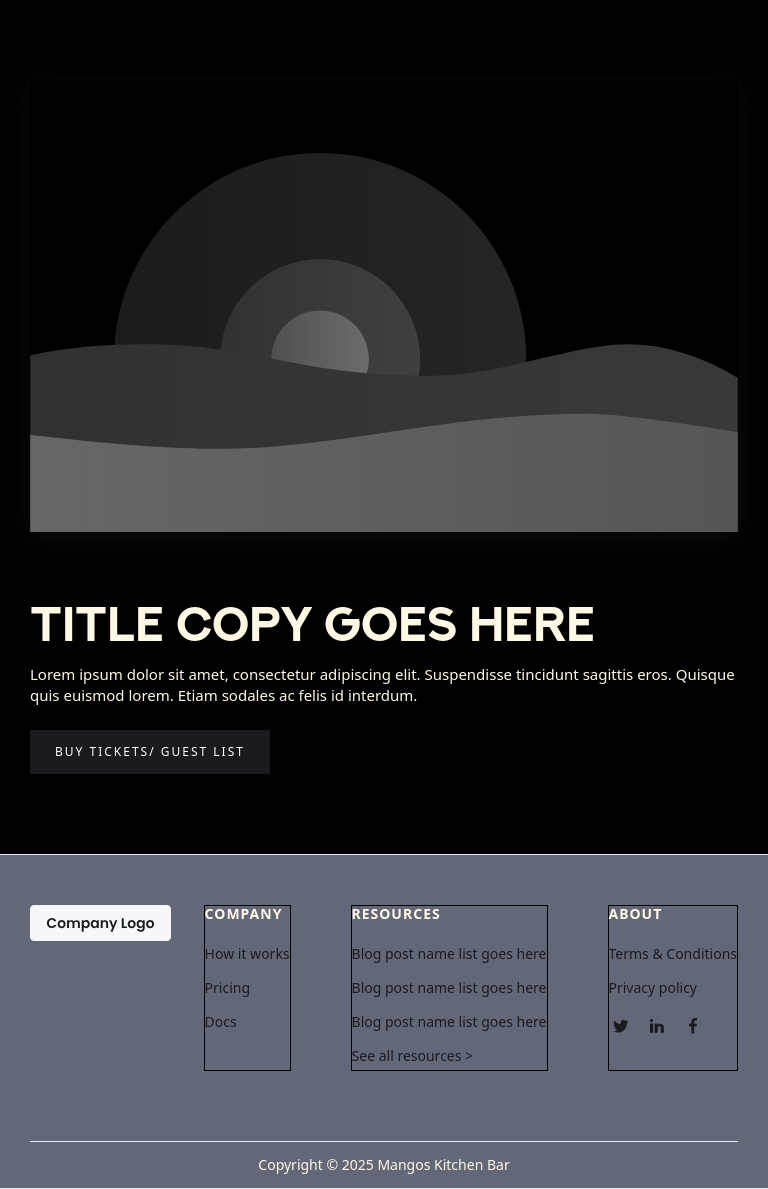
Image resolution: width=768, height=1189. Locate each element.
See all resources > (413, 1056)
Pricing (227, 988)
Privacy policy (653, 988)
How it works (247, 954)
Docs (221, 1022)
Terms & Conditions (673, 954)
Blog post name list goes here (449, 954)
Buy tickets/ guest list (150, 751)
